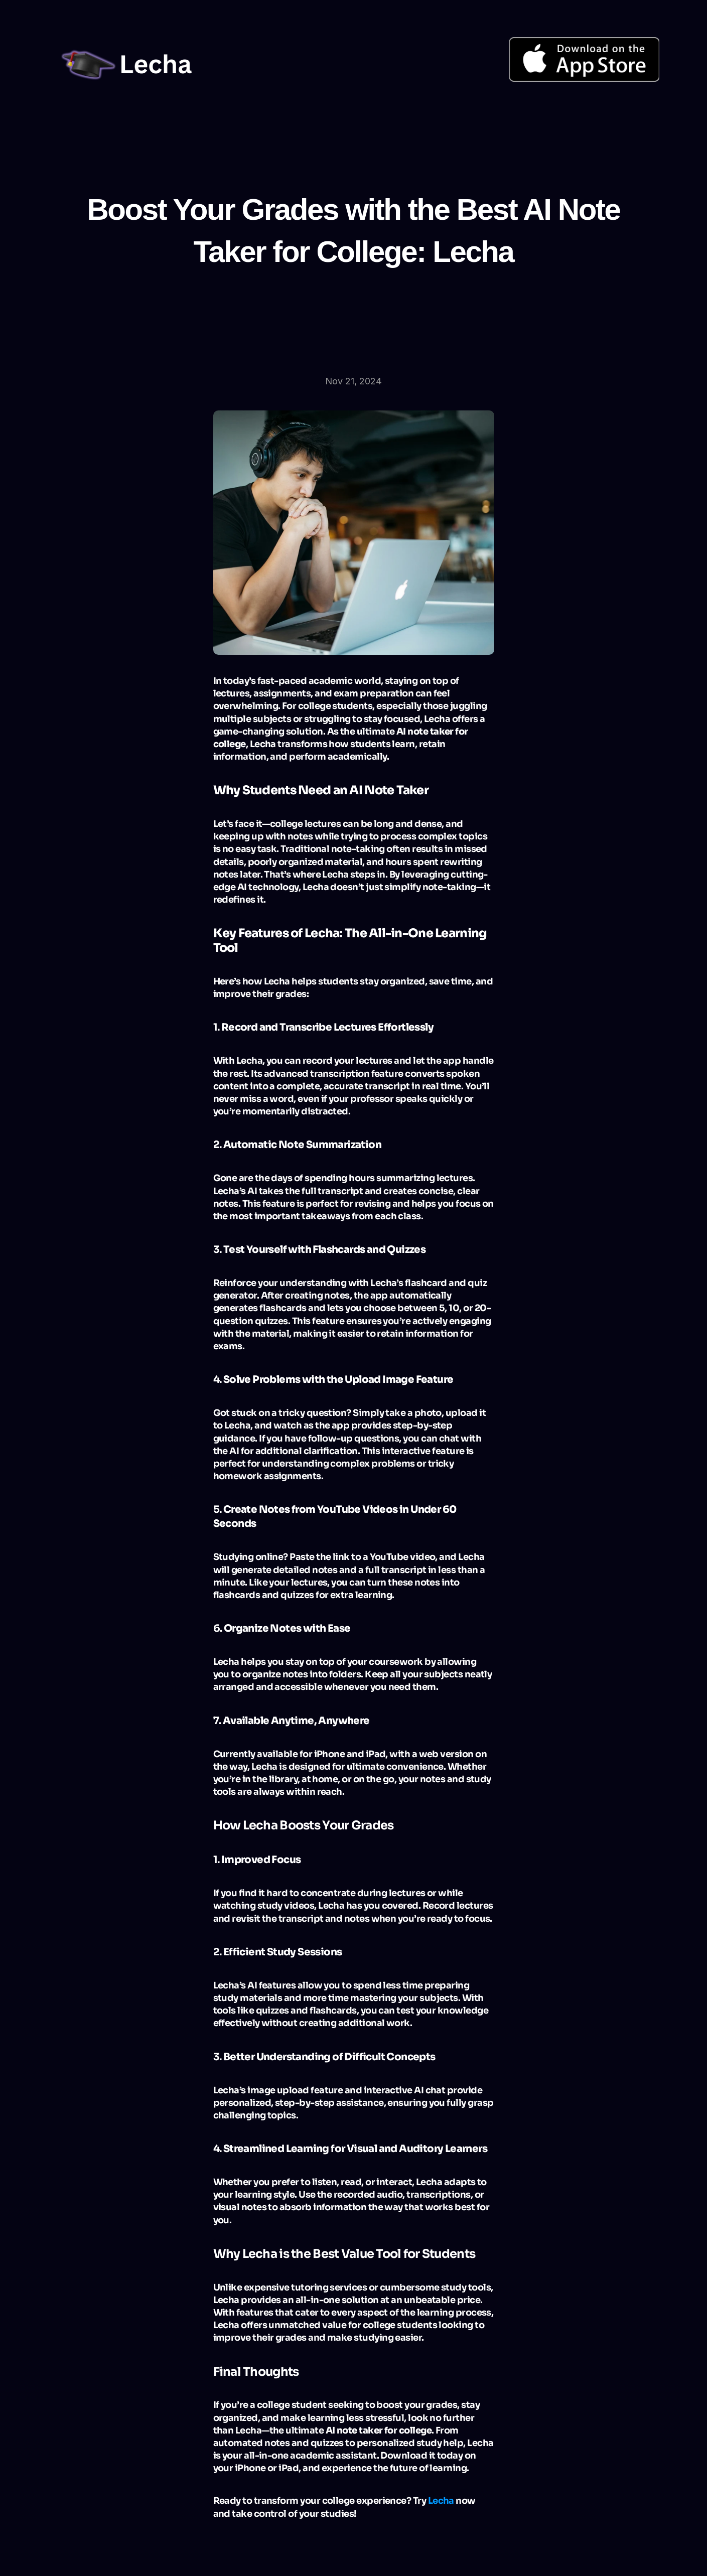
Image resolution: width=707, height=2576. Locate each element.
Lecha (441, 2500)
